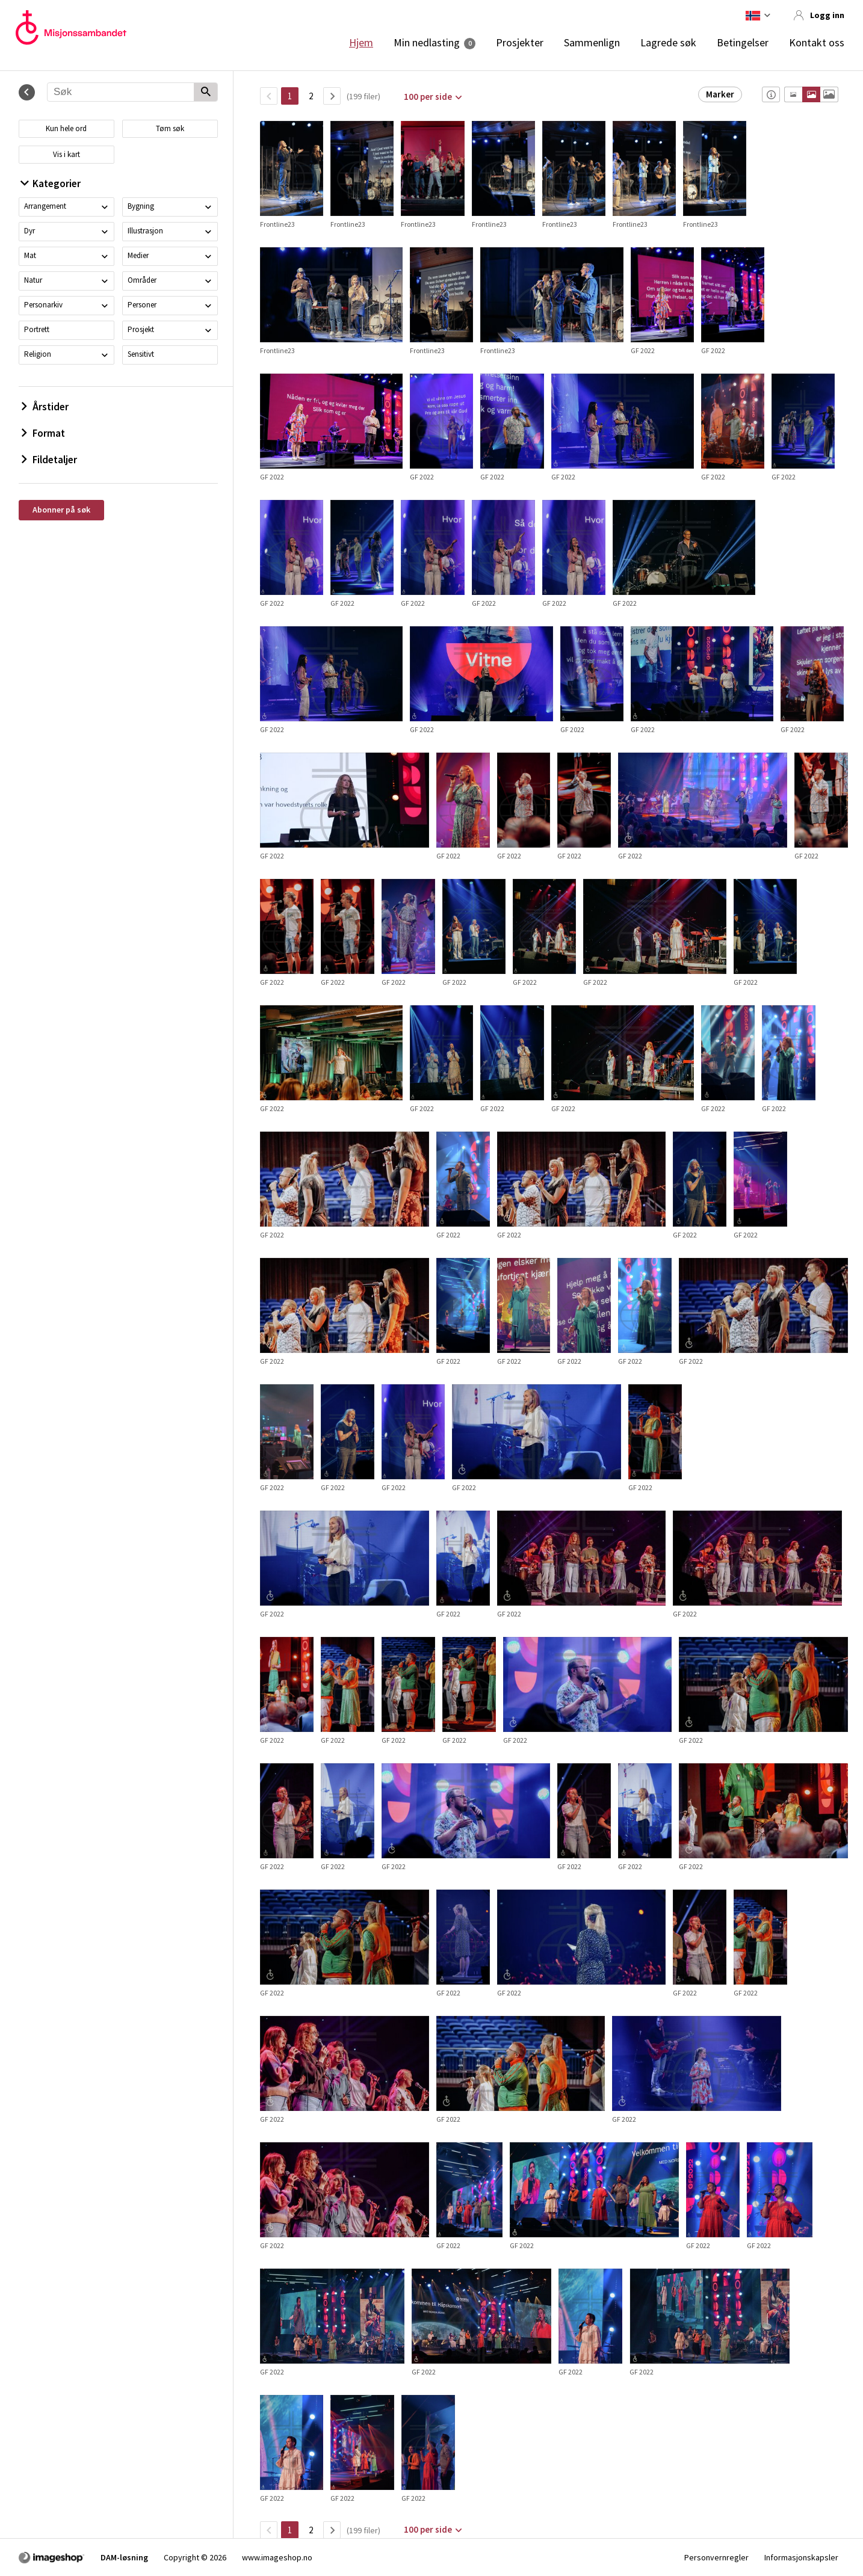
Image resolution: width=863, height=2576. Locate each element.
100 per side (428, 96)
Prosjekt (141, 329)
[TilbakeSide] (268, 96)
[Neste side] (332, 96)
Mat (30, 255)
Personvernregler (716, 2557)
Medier (138, 255)
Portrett (36, 329)
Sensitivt (141, 354)
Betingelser (743, 42)
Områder (142, 280)
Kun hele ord (66, 128)
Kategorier (50, 183)
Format (43, 433)
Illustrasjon (145, 231)
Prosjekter (519, 42)
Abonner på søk (61, 509)
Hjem (361, 42)
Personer (142, 305)
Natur (33, 280)
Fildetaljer (49, 459)
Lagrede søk (668, 42)
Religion (37, 354)
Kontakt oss (816, 42)
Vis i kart (66, 154)
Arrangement (45, 206)
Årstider (45, 406)
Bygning (141, 206)
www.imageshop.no (277, 2557)
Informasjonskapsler (801, 2557)
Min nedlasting (427, 42)
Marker (720, 94)
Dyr (29, 231)
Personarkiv (43, 305)
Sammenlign (592, 42)
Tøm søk (170, 128)
